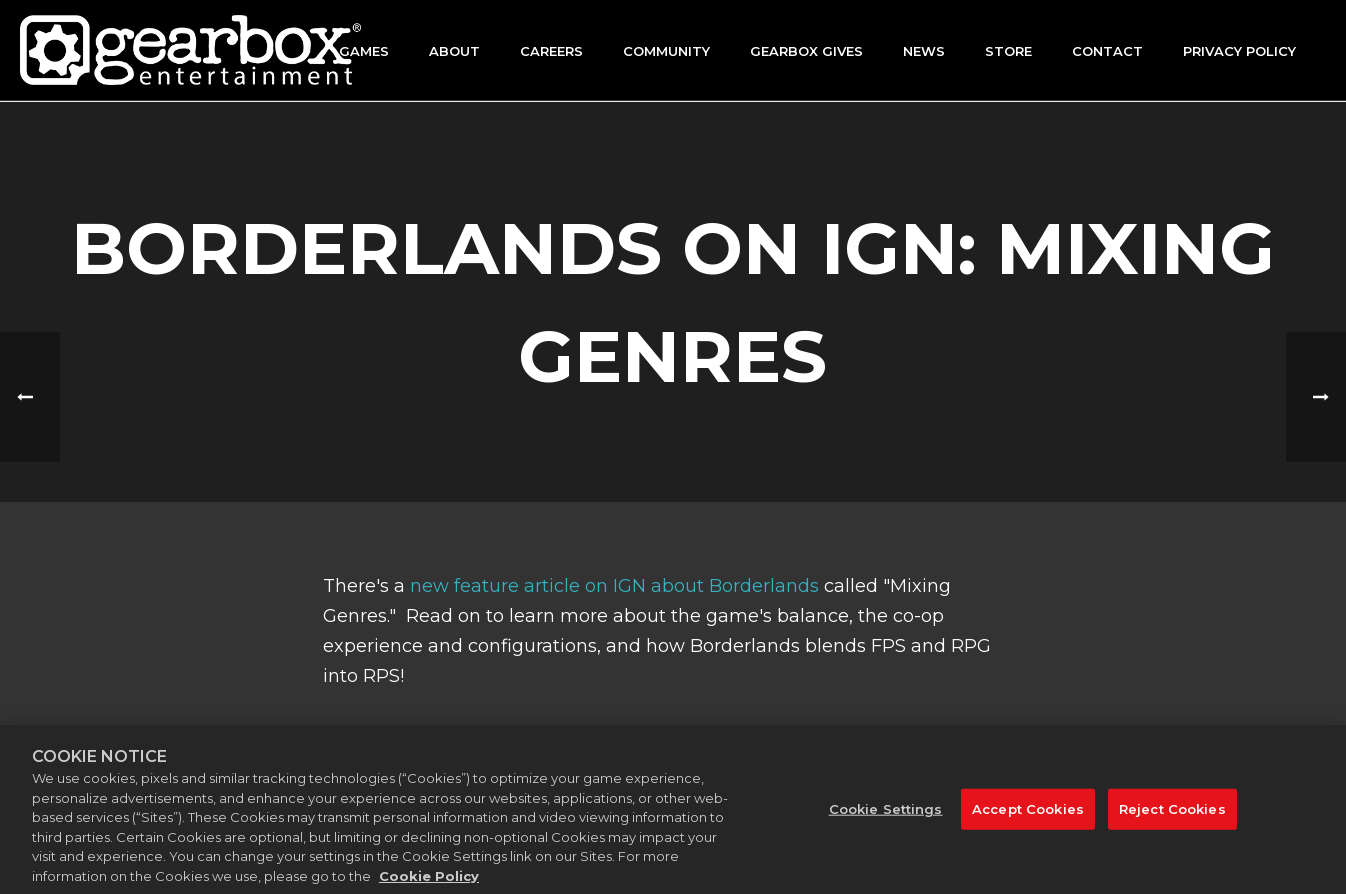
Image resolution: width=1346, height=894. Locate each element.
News (924, 51)
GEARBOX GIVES (806, 51)
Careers (551, 51)
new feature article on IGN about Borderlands (614, 586)
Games (364, 51)
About (454, 51)
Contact (1107, 51)
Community (666, 51)
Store (1008, 51)
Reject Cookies (1172, 817)
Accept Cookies (1028, 817)
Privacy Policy (1239, 51)
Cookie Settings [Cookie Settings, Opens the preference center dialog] (886, 817)
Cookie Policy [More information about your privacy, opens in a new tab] (429, 884)
